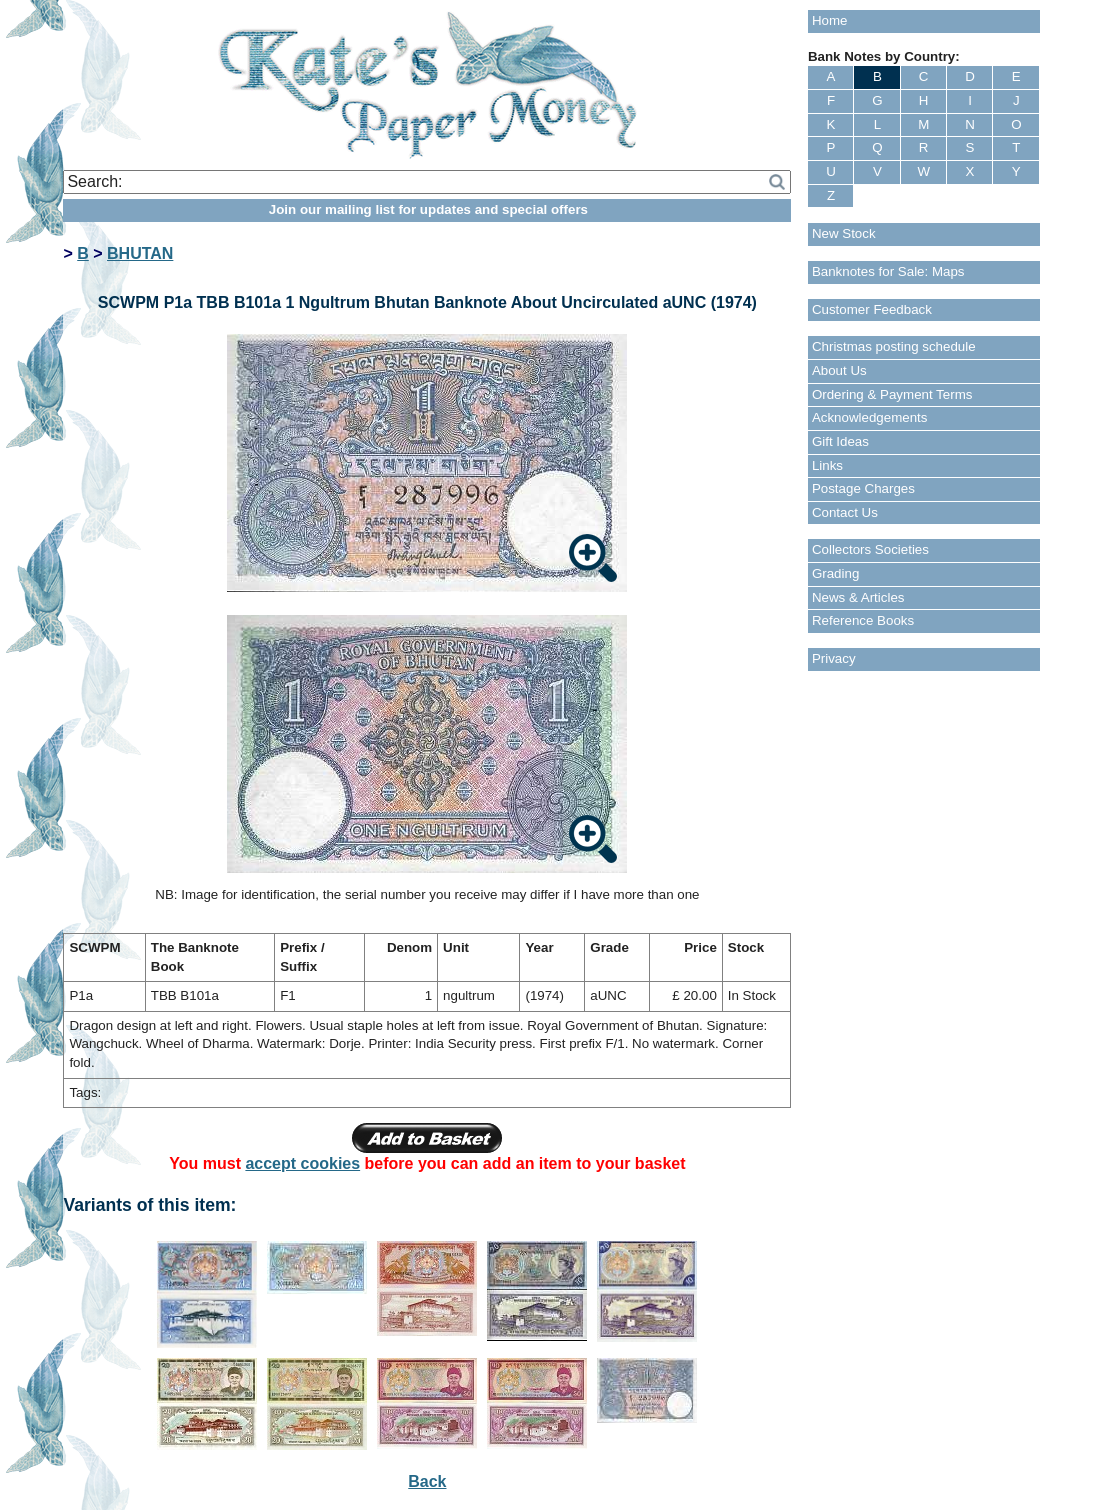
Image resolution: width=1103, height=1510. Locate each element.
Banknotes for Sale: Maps (888, 271)
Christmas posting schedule (894, 346)
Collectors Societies (870, 549)
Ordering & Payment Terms (892, 394)
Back (427, 1481)
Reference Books (863, 620)
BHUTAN (140, 253)
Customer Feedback (872, 309)
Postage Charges (863, 488)
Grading (835, 573)
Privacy (834, 658)
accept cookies (302, 1163)
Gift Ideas (840, 441)
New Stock (844, 233)
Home (830, 20)
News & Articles (858, 597)
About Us (839, 370)
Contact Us (845, 512)
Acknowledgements (870, 417)
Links (827, 465)
